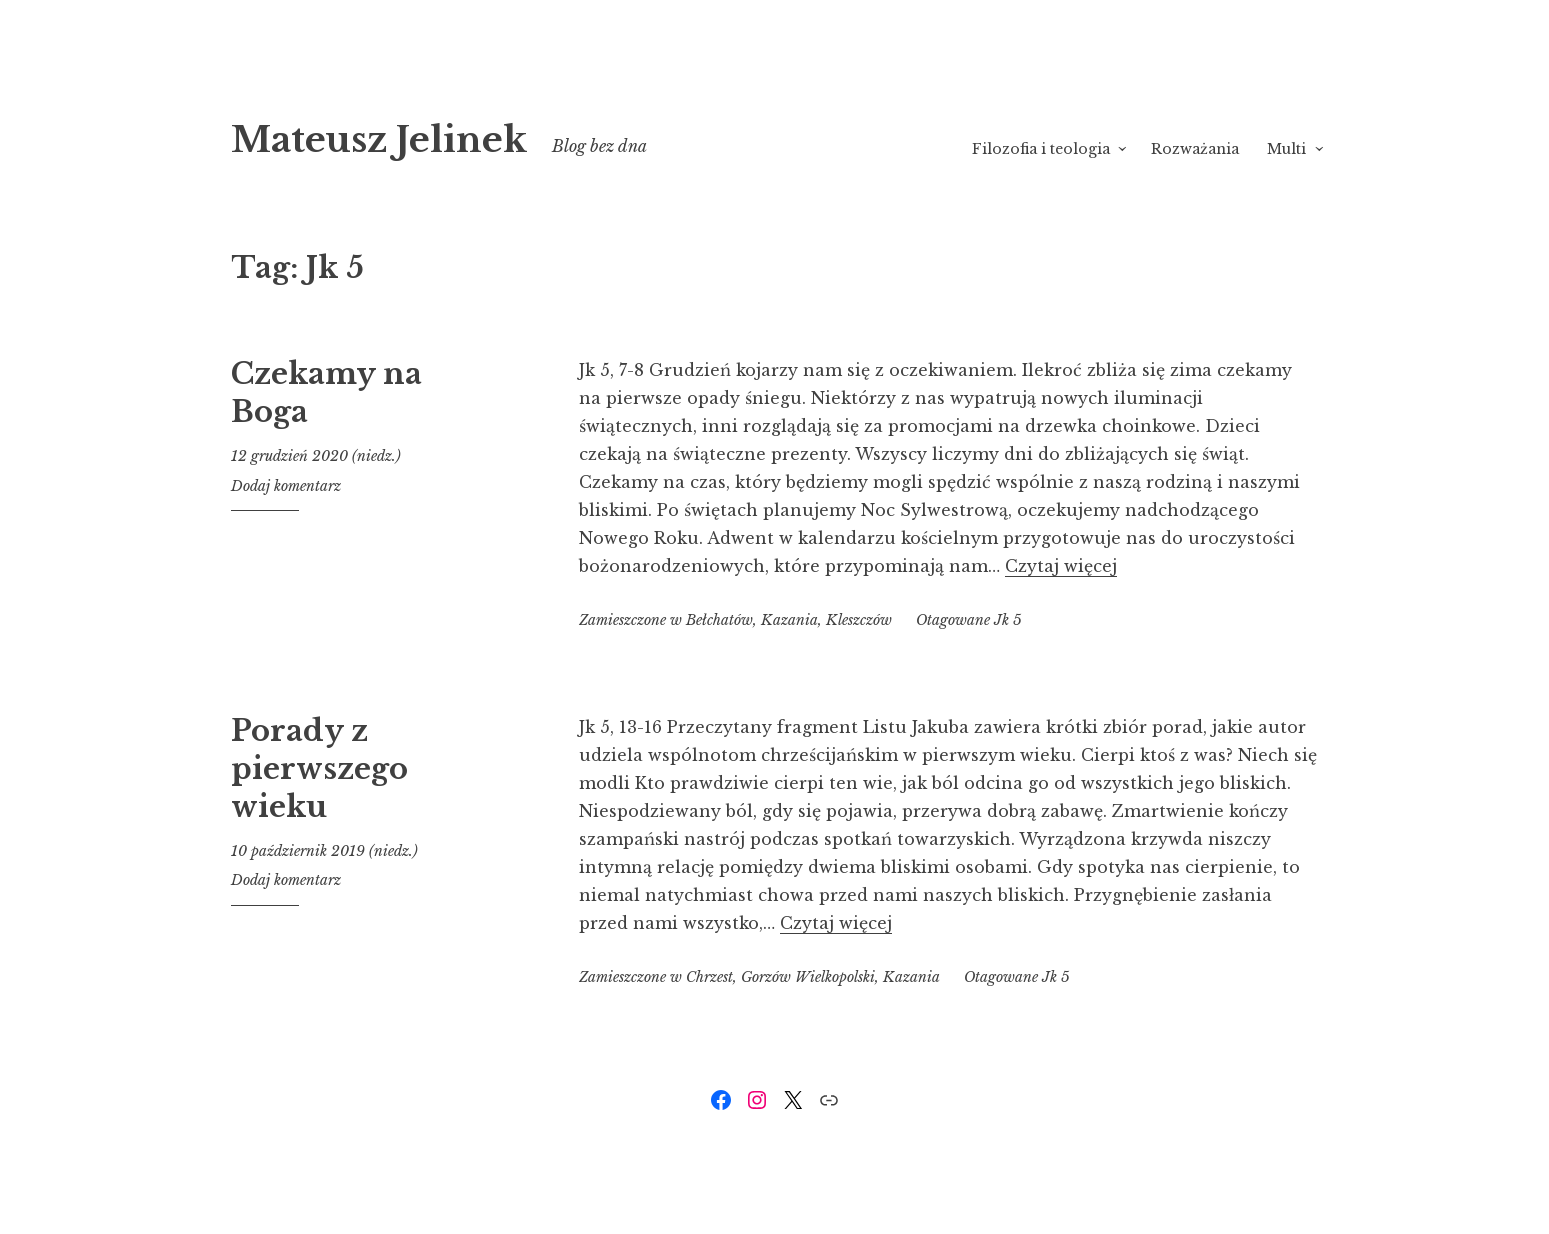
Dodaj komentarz (286, 486)
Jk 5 (1008, 620)
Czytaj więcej (1061, 566)
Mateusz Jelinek (430, 135)
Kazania (789, 620)
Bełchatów (719, 620)
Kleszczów (859, 620)
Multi (1286, 149)
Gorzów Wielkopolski (808, 977)
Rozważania (1195, 149)
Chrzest (709, 977)
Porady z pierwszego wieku (319, 768)
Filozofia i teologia (1041, 149)
